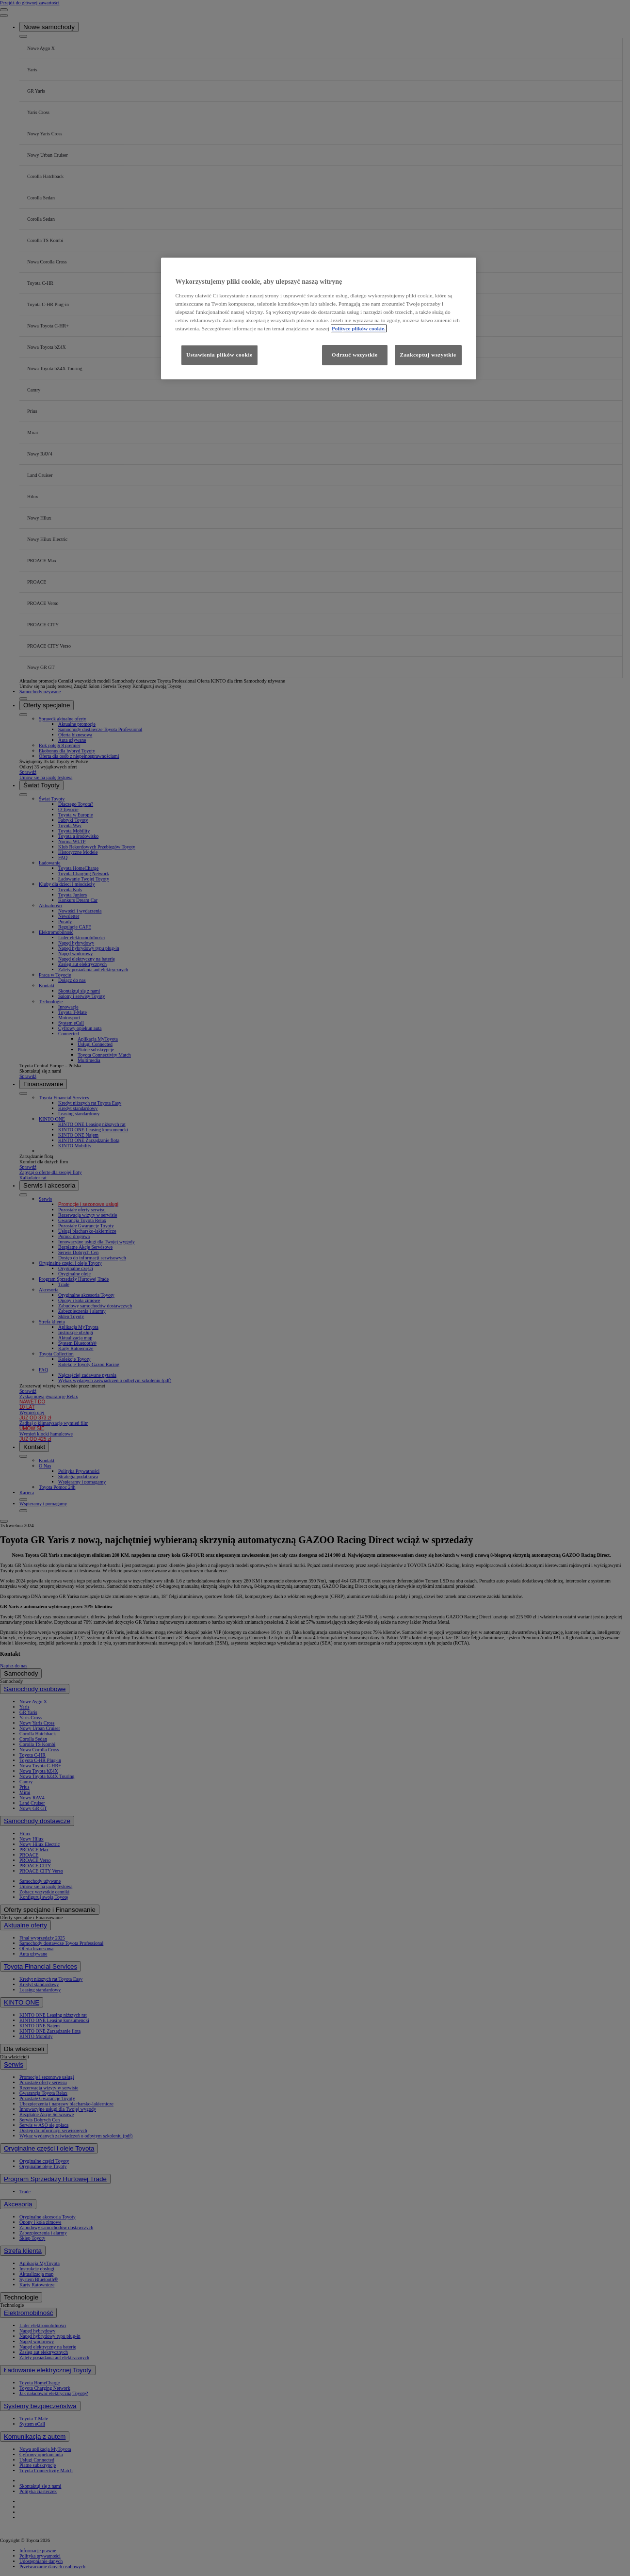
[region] (318, 318)
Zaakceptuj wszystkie (428, 355)
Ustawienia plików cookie (219, 355)
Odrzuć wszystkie (355, 355)
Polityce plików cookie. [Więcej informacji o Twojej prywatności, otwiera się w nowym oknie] (359, 328)
